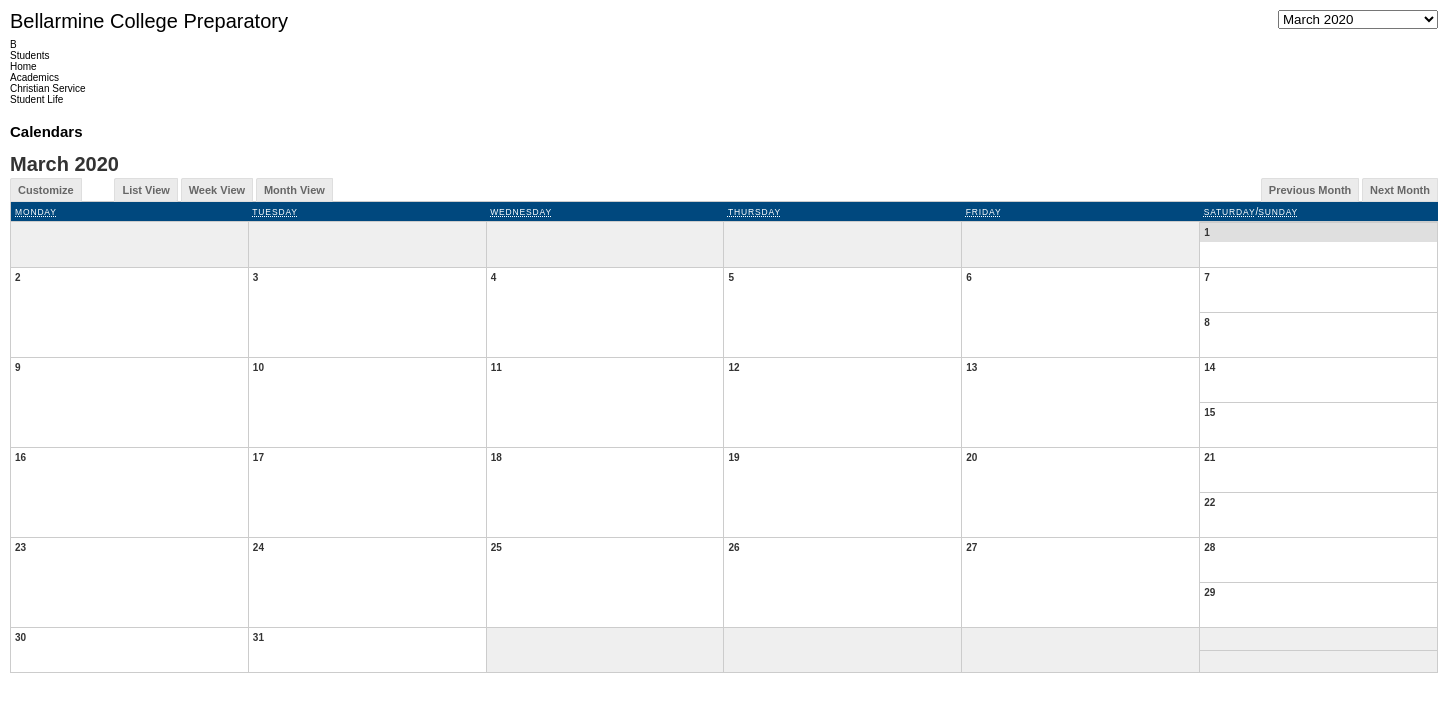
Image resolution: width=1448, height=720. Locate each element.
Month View (294, 190)
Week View (217, 190)
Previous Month (1310, 190)
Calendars (46, 131)
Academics (34, 77)
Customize (46, 190)
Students (29, 55)
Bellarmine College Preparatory (149, 21)
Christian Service (48, 88)
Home (23, 66)
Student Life (36, 99)
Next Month (1400, 190)
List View (145, 190)
